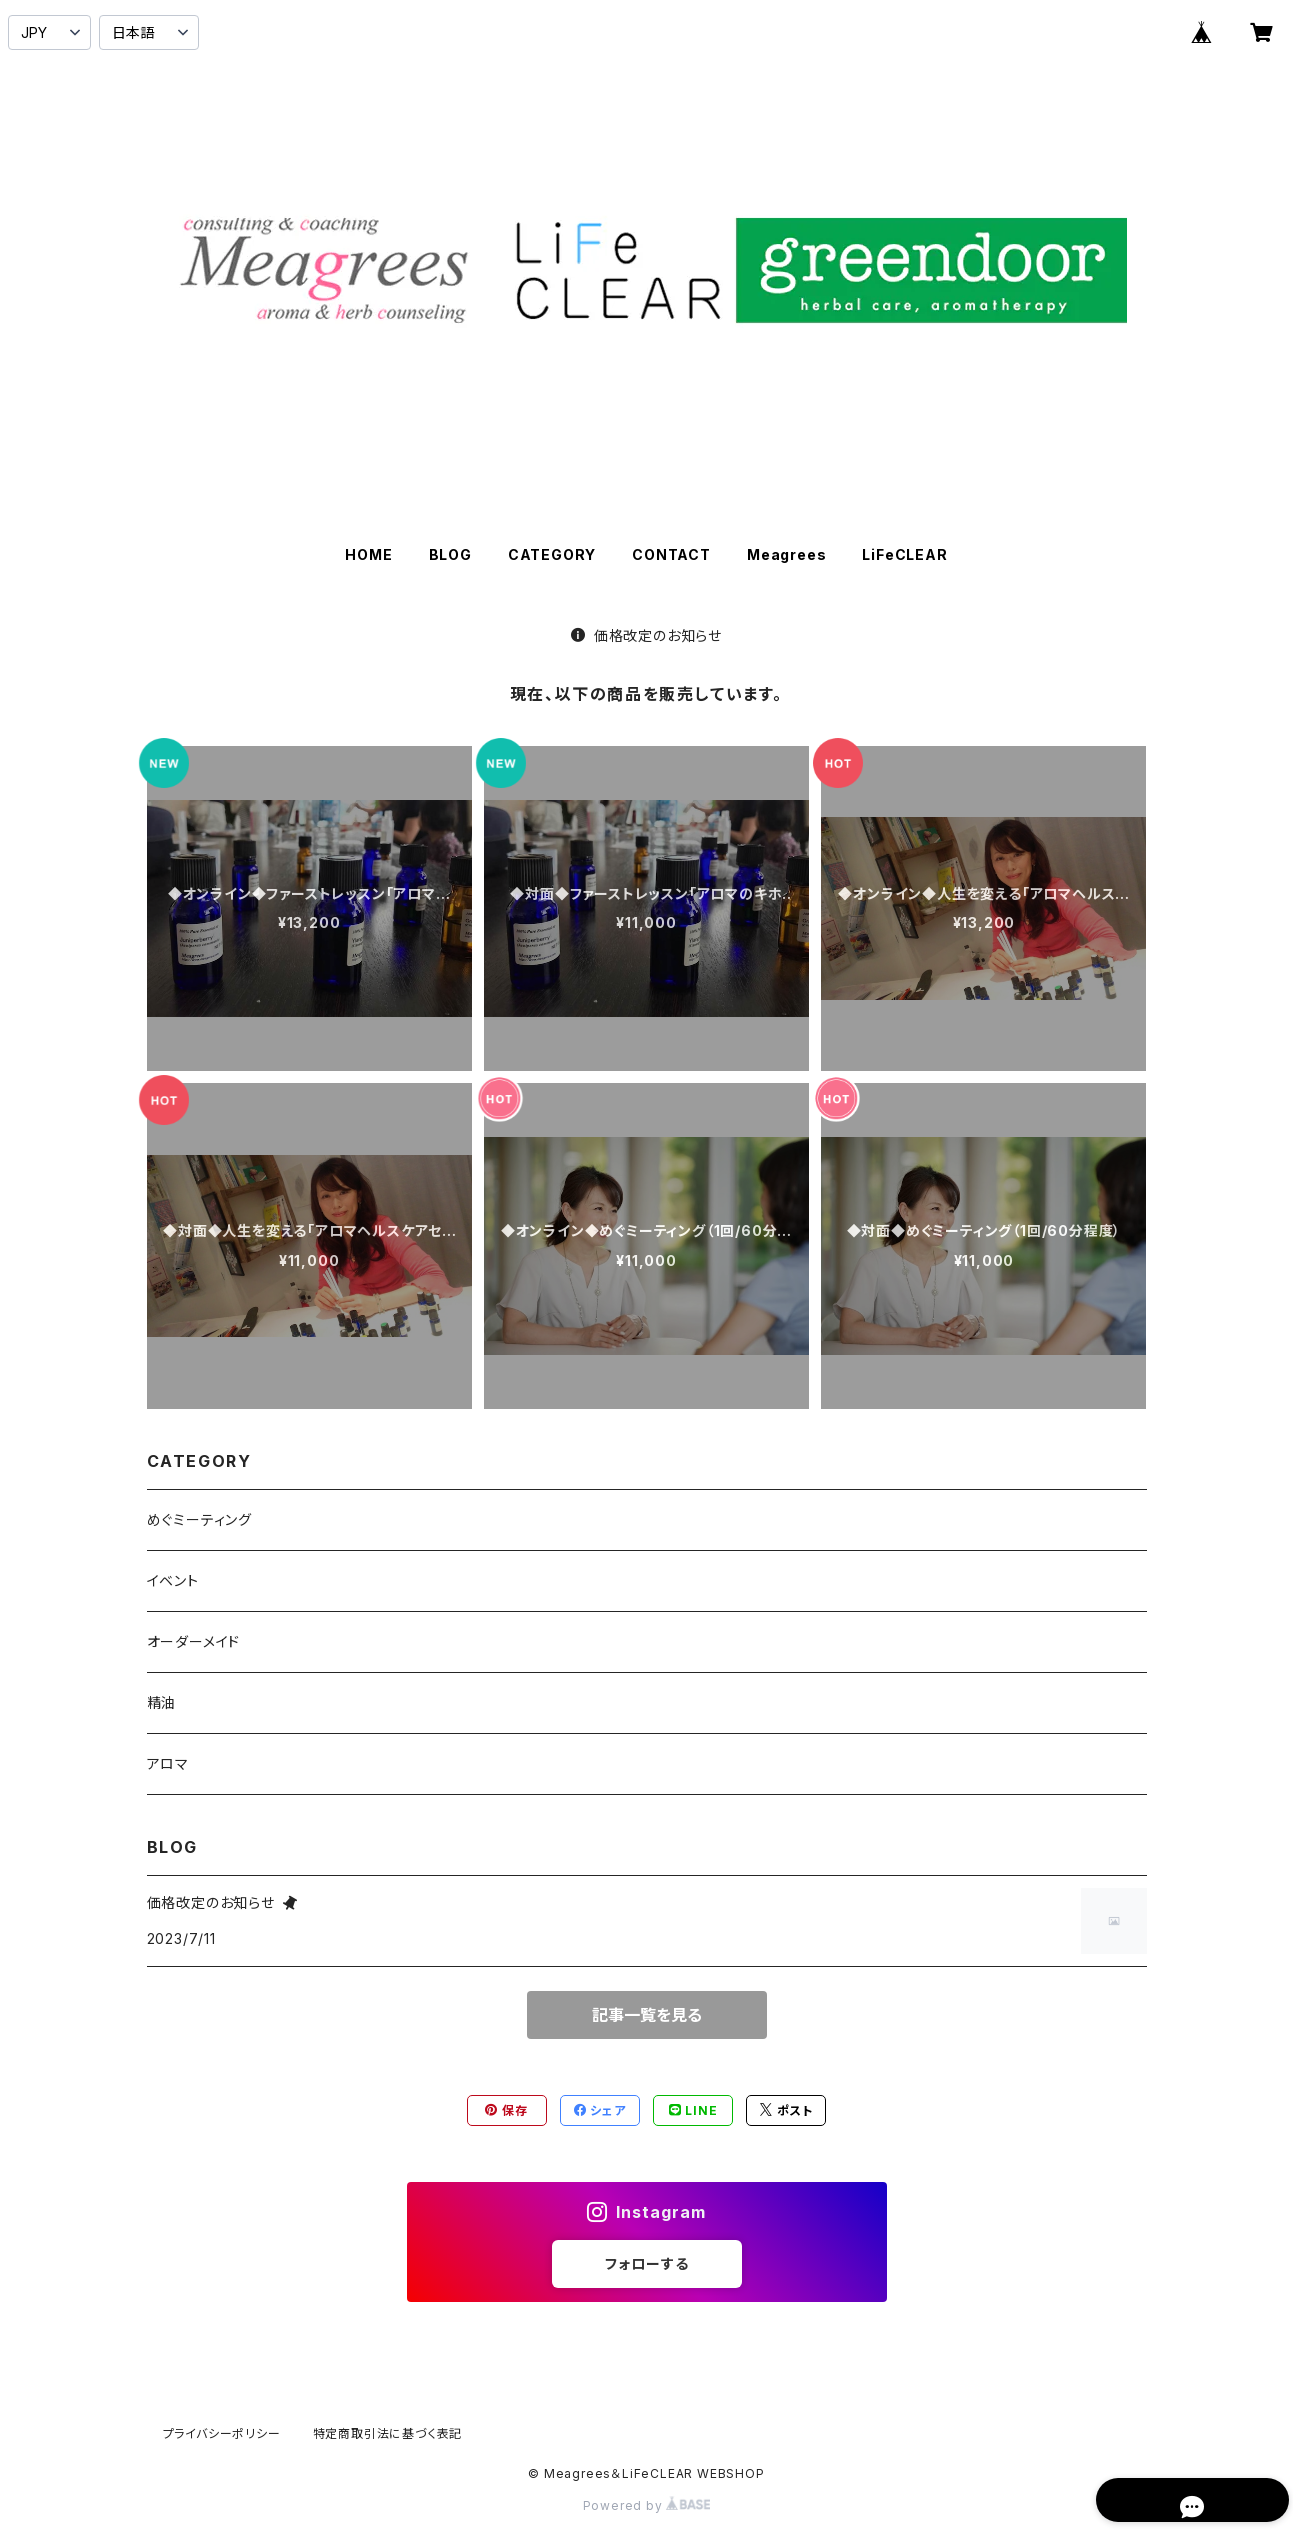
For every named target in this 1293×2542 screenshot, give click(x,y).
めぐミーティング (199, 1519)
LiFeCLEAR (904, 554)
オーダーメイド (194, 1641)
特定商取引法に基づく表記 (388, 2433)
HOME (368, 554)
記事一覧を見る (647, 2015)
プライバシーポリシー (222, 2433)
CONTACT (671, 554)
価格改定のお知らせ (646, 635)
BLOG (450, 554)
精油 (162, 1702)
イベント (173, 1580)
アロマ (168, 1763)
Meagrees (786, 554)
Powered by (647, 2505)
